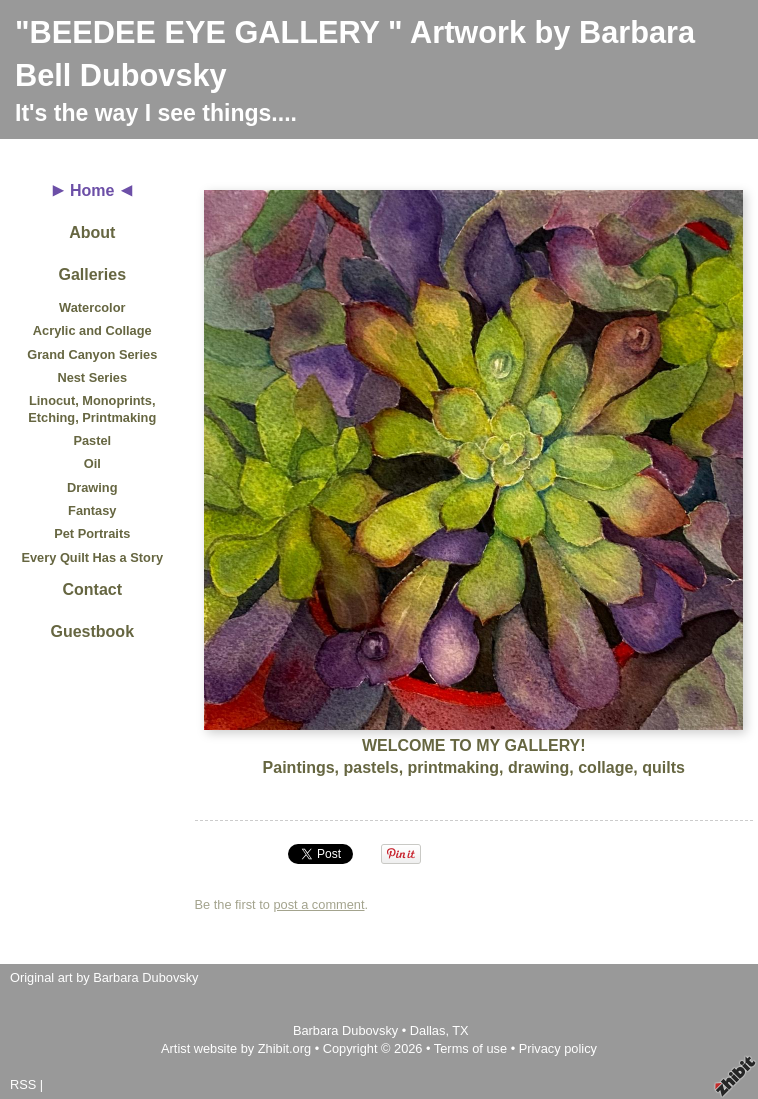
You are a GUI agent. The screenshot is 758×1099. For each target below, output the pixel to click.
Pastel (92, 440)
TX (460, 1030)
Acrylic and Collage (92, 330)
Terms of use (470, 1048)
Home (92, 190)
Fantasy (92, 510)
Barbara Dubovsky (347, 1030)
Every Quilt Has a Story (92, 557)
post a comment (318, 904)
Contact (92, 589)
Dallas (428, 1030)
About (92, 232)
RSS (23, 1084)
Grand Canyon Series (92, 354)
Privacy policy (558, 1048)
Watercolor (92, 307)
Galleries (92, 274)
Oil (92, 463)
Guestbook (92, 631)
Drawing (92, 487)
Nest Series (92, 377)
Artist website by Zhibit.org (236, 1048)
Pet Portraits (92, 533)
